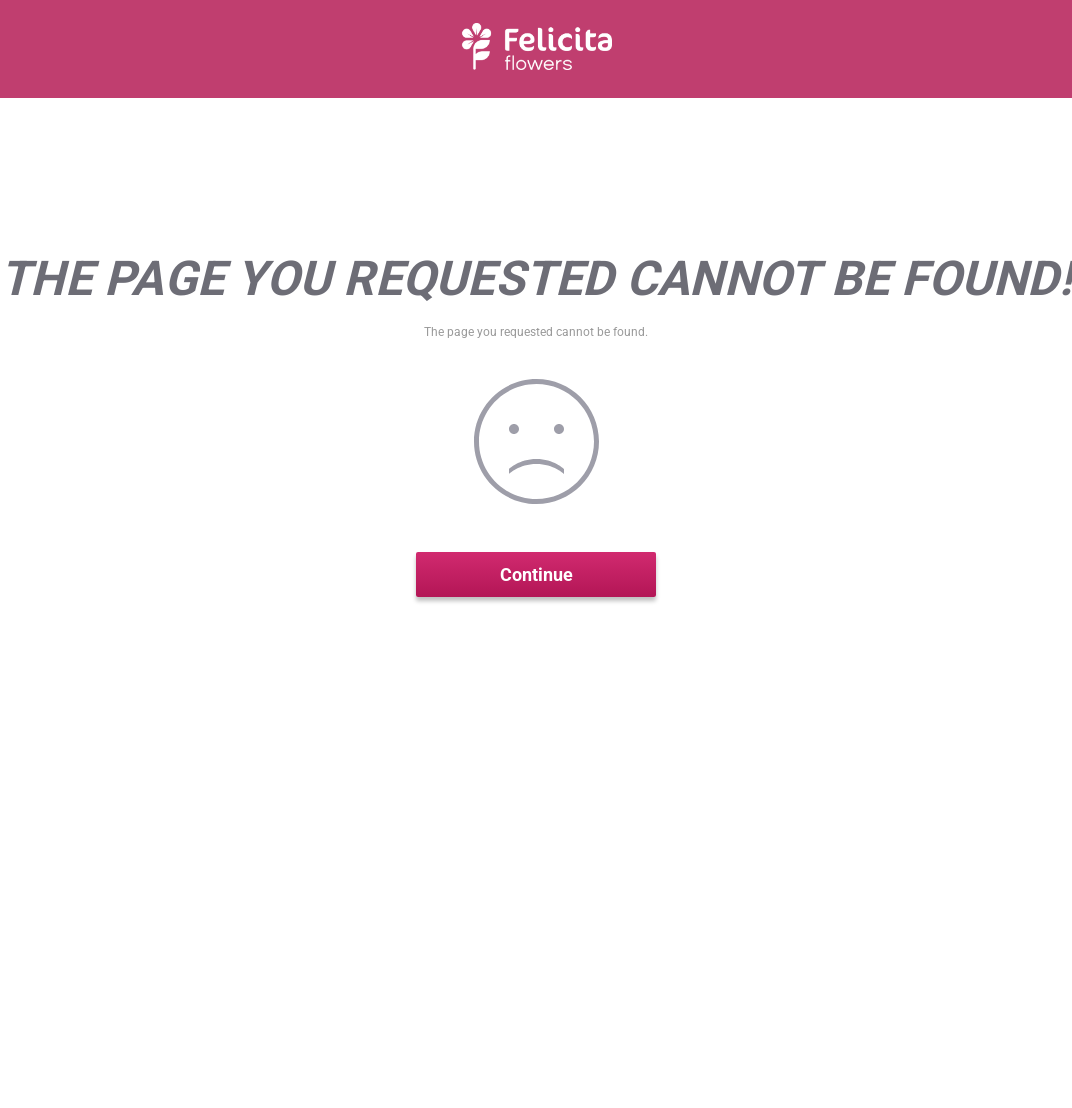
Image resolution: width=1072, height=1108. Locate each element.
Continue (536, 574)
